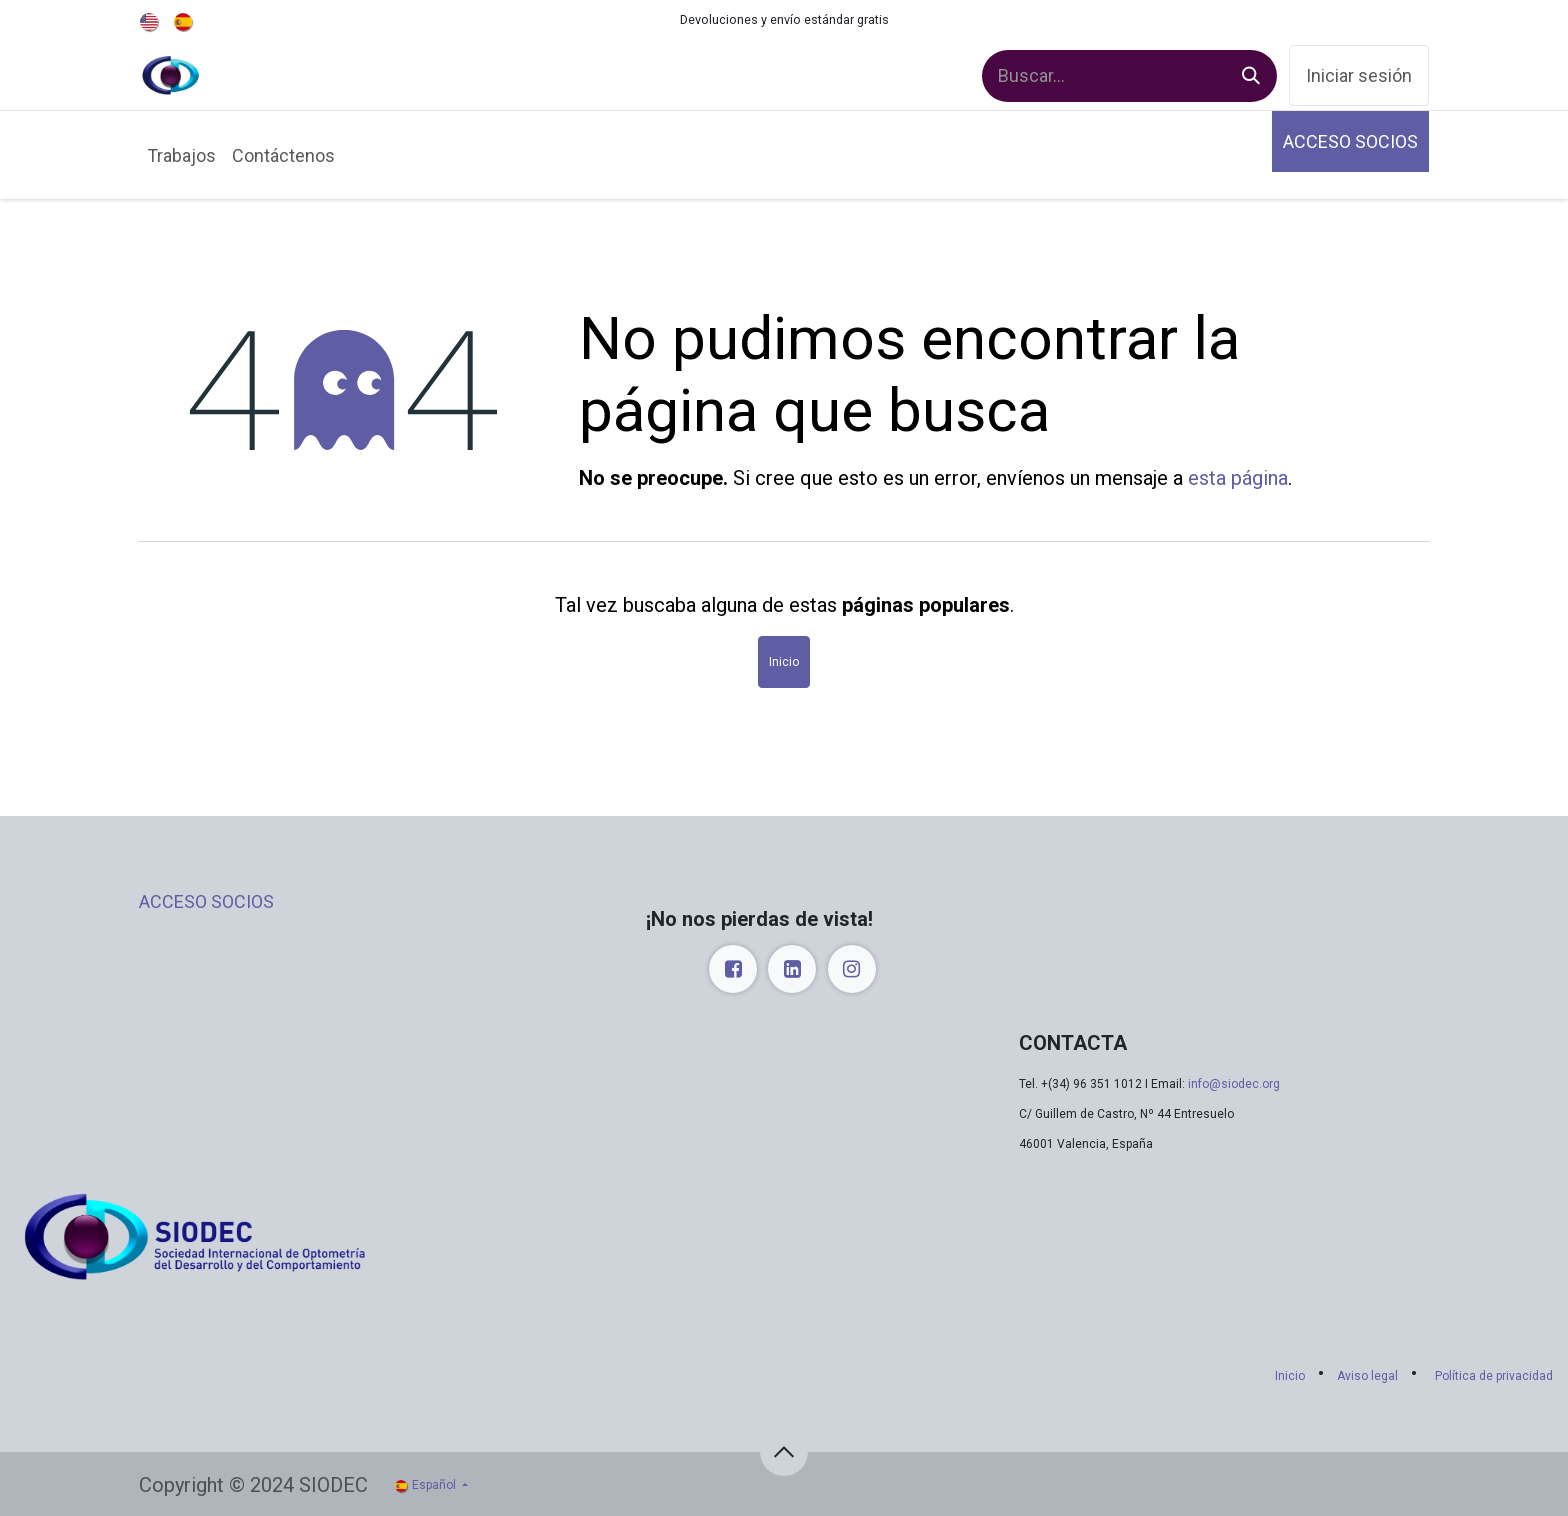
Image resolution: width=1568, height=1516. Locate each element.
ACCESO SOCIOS (1350, 141)
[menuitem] (151, 20)
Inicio (784, 662)
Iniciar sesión (1359, 75)
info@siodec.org (1234, 1084)
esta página (1238, 478)
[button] (784, 1452)
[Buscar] (1251, 76)
